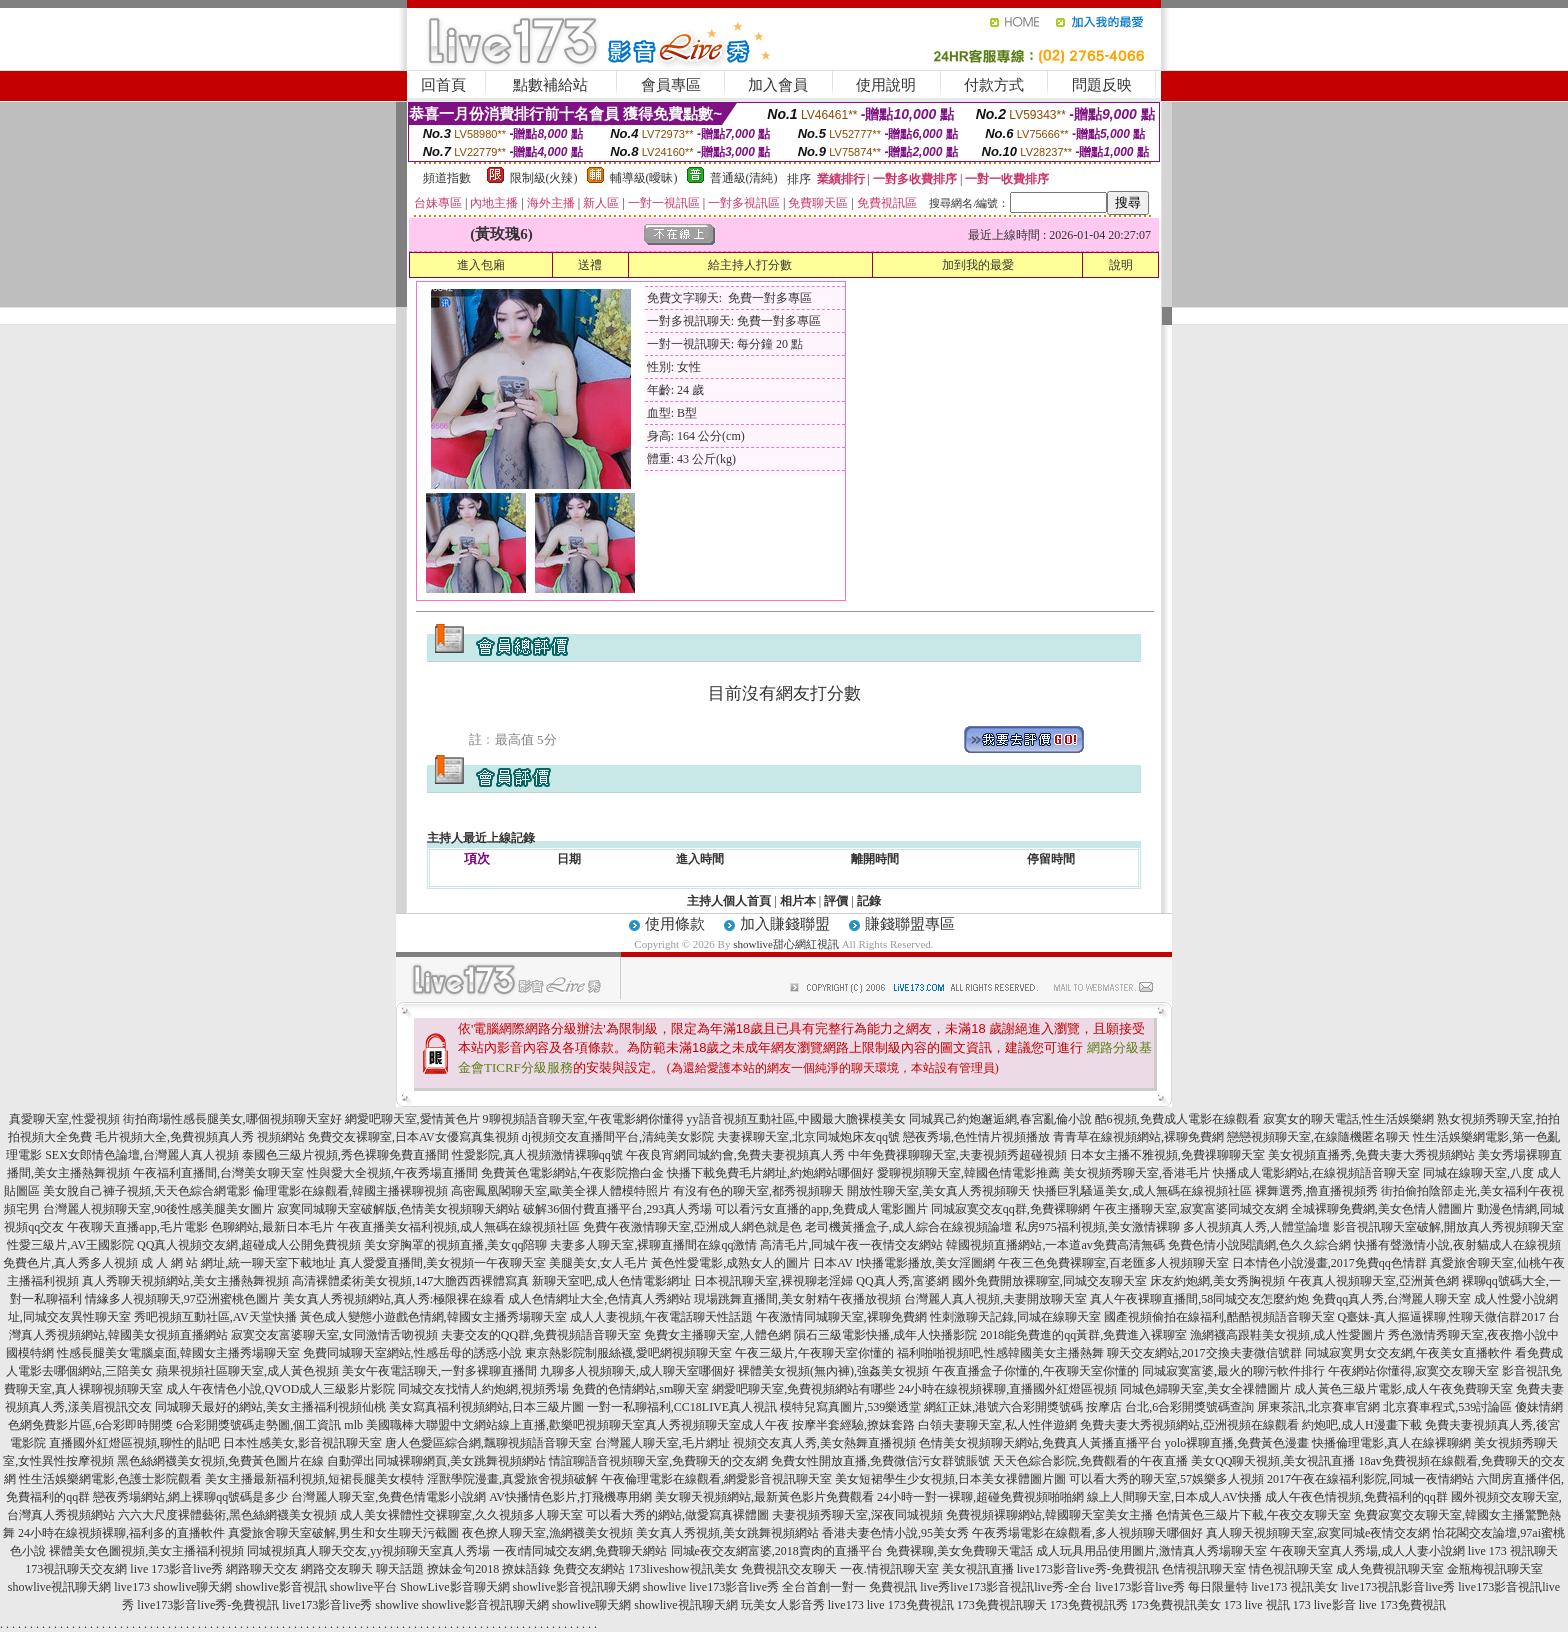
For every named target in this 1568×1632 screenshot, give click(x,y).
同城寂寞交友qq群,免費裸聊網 (1010, 1209)
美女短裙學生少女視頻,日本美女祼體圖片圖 (950, 1479)
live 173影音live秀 (176, 1569)
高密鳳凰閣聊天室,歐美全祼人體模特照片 (560, 1191)
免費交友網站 (589, 1569)
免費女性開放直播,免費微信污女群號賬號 (880, 1461)
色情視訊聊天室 (1204, 1569)
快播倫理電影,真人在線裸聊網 (1391, 1443)
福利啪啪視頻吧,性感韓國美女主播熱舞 (1000, 1353)
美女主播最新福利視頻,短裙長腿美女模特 (314, 1479)
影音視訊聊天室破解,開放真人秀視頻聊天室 (1448, 1227)
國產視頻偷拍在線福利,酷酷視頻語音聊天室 (1219, 1317)
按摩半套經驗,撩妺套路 (853, 1425)
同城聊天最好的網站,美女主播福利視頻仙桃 (270, 1407)
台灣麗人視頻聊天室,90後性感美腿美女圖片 (158, 1209)
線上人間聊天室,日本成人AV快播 (1174, 1497)
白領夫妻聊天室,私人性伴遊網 (997, 1425)
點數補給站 (550, 85)
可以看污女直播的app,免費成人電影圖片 (821, 1209)
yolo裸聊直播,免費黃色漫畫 (1237, 1443)
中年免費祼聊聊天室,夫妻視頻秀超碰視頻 (957, 1155)
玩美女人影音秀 (783, 1605)
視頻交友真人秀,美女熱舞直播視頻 (824, 1443)
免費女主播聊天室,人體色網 (717, 1335)
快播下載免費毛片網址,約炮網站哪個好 (770, 1173)
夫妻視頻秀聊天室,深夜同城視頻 (857, 1515)
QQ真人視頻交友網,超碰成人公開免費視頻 (249, 1245)
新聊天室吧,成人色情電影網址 (611, 1281)
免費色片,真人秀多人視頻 (70, 1263)
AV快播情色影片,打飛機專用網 (570, 1497)
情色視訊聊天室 (1291, 1569)
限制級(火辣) (544, 178)
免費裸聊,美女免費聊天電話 (959, 1551)
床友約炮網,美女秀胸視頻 (1217, 1281)
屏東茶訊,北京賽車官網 (1318, 1407)
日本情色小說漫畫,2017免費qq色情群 (1329, 1263)
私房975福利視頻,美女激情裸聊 (1097, 1227)
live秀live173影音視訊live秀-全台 (1006, 1587)
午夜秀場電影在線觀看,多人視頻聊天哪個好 (1087, 1533)
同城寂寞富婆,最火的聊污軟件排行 (1233, 1371)
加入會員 (778, 85)
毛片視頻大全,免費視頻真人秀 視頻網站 (200, 1137)
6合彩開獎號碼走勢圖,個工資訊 (258, 1425)
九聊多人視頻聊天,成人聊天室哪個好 (637, 1371)
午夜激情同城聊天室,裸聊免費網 (841, 1317)
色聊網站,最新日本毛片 (272, 1227)
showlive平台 (363, 1587)
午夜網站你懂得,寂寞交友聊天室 (1413, 1371)
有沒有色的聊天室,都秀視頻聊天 (758, 1191)
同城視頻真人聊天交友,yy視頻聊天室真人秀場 (368, 1551)
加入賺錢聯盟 (785, 924)
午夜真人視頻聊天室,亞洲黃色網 (1373, 1281)
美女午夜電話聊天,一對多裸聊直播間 (439, 1371)
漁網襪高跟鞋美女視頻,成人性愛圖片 (1287, 1335)
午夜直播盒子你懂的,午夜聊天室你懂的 (1035, 1371)
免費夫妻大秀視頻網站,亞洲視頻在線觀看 (1189, 1425)
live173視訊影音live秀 (1398, 1587)
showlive (664, 1587)
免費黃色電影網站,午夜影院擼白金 (572, 1173)
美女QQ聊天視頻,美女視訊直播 (1273, 1461)
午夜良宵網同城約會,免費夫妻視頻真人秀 (735, 1155)
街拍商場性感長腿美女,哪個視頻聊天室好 (232, 1119)
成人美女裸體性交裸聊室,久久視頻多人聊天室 (461, 1515)
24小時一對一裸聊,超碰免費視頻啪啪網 (980, 1497)
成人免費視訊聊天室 (1390, 1569)
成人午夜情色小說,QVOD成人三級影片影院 (281, 1389)
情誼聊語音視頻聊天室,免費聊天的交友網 (658, 1461)
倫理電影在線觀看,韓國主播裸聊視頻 (350, 1191)
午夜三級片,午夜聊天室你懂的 (814, 1353)
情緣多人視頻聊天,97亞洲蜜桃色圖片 (182, 1299)
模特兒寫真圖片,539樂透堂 (850, 1407)
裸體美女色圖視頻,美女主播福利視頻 (146, 1551)
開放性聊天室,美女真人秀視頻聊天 (938, 1191)
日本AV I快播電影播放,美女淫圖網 (904, 1263)
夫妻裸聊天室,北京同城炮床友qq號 (808, 1137)
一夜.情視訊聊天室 (889, 1569)
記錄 (869, 901)
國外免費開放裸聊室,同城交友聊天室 (1049, 1281)
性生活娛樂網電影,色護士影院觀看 (110, 1479)
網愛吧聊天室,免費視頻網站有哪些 (803, 1389)
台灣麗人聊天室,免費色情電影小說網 (388, 1497)
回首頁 (443, 85)
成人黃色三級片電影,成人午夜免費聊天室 (1403, 1389)
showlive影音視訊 (280, 1587)
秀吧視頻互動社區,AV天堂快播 (215, 1317)
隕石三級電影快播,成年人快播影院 (885, 1335)
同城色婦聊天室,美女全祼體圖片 (1205, 1389)
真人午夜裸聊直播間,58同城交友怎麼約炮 (1199, 1299)
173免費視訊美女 (1176, 1605)
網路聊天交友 (262, 1569)
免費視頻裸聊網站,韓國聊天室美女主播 (1049, 1515)
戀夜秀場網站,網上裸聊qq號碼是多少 (190, 1497)
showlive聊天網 (192, 1587)
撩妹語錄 (526, 1569)
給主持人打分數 (750, 265)
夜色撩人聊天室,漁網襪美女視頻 (547, 1533)
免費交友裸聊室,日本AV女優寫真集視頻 (413, 1137)
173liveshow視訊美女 (682, 1569)
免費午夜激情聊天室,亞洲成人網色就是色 (692, 1227)
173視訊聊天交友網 (76, 1569)
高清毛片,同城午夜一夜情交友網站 (851, 1245)
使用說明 (886, 85)
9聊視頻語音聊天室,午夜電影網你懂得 (583, 1119)
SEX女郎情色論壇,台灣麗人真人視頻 (142, 1155)
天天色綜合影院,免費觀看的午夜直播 (1090, 1461)
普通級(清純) (744, 178)
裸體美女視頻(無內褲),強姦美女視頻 (833, 1371)
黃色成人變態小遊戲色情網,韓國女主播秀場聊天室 (433, 1317)
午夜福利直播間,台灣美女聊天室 (218, 1173)
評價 (836, 901)
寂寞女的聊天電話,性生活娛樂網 (1348, 1119)
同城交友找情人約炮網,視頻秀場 (483, 1389)
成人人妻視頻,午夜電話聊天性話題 (661, 1317)
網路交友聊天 (337, 1569)
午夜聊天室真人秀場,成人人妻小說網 (1367, 1551)
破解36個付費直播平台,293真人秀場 (617, 1209)
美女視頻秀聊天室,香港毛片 (1136, 1173)
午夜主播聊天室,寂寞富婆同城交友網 (1190, 1209)
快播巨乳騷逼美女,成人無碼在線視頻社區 (1142, 1191)
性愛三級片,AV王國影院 (70, 1245)
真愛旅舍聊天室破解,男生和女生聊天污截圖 (343, 1533)
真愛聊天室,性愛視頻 (64, 1119)
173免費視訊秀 (1089, 1605)
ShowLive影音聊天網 (454, 1587)
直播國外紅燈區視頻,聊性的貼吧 (134, 1443)
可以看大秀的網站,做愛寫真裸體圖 (677, 1515)
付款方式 (994, 85)
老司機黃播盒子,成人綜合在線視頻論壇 (908, 1227)
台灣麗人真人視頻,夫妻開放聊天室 (995, 1299)
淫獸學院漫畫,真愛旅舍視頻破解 (512, 1479)
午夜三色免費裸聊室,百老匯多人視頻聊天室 (1113, 1263)
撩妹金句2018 (463, 1569)
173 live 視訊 (1257, 1605)
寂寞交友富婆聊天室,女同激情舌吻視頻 (334, 1335)
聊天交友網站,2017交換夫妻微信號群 (1204, 1353)
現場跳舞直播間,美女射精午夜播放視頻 (797, 1299)
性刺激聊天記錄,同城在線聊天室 (1015, 1317)
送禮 (590, 265)
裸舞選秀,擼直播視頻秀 (1316, 1191)
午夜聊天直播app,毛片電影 (137, 1227)
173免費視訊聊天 (1002, 1605)
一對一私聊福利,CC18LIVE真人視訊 (682, 1407)
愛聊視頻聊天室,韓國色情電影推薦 (968, 1173)
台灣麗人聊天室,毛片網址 (662, 1443)
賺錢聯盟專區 (910, 924)
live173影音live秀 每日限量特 (1171, 1587)
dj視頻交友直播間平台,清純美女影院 (618, 1137)
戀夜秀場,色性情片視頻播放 (976, 1137)
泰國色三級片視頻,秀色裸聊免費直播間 (345, 1155)
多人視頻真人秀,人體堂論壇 (1256, 1227)
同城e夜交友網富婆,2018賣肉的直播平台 (777, 1551)
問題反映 (1102, 85)
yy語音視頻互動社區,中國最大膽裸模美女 (796, 1119)
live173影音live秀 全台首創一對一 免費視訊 (803, 1587)
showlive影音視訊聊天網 (576, 1587)
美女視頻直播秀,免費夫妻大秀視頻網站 (1371, 1155)
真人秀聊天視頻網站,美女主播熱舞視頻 (185, 1281)
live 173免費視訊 (910, 1605)
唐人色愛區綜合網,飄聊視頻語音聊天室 (488, 1443)
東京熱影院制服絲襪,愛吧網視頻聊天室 (628, 1353)
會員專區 (671, 85)
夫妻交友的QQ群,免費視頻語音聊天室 (541, 1335)
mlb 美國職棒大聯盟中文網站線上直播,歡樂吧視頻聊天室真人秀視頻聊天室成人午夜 (566, 1425)
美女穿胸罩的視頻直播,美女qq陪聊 (455, 1245)
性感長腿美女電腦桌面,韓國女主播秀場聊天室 (178, 1353)
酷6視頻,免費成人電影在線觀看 (1177, 1119)
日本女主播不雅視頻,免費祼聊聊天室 (1167, 1155)
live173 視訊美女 (1294, 1587)
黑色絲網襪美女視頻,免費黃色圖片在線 (220, 1461)
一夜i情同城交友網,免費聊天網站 (580, 1551)
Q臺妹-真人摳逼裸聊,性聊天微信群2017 (1442, 1317)
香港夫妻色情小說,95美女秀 (895, 1533)
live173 (132, 1587)
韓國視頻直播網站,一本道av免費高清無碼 (1055, 1245)
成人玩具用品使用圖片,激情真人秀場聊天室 (1151, 1551)
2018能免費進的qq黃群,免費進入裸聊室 (1083, 1335)
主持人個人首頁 (729, 901)
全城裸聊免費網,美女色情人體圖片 (1382, 1209)
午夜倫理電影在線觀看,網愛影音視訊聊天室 (716, 1479)
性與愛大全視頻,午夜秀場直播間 (392, 1173)
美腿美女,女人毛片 (598, 1263)
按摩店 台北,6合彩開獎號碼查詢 (1170, 1407)
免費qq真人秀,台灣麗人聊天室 (1391, 1299)
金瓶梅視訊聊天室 (1495, 1569)
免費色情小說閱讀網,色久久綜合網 (1259, 1245)
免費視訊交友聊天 (789, 1569)
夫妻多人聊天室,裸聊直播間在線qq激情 (653, 1245)
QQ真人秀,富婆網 (902, 1281)
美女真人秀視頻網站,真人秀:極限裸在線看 (394, 1299)
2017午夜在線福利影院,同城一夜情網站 (1370, 1479)
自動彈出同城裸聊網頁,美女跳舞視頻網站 (436, 1461)
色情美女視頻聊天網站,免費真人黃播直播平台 (1040, 1443)
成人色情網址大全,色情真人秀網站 (599, 1299)
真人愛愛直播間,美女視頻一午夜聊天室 (442, 1263)
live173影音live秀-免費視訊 (1088, 1569)
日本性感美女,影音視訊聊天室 (302, 1443)
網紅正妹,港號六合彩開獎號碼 (1003, 1407)
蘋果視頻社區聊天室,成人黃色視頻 (247, 1371)
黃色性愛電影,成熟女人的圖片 (730, 1263)
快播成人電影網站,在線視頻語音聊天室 (1316, 1173)
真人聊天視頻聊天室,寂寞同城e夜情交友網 (1318, 1533)
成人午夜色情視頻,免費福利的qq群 (1356, 1497)
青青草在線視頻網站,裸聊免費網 (1138, 1137)
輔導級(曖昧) (644, 178)
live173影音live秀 (327, 1605)
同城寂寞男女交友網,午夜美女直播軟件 (1408, 1353)
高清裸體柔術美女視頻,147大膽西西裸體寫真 (410, 1281)
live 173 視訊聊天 (1513, 1551)
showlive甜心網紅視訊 (786, 944)
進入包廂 (481, 265)
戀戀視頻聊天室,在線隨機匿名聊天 (1318, 1137)
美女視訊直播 (978, 1569)
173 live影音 (1324, 1605)
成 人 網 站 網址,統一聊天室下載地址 (238, 1263)
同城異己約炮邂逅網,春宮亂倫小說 (1000, 1119)
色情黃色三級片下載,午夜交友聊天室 (1253, 1515)
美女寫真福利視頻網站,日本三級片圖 (486, 1407)
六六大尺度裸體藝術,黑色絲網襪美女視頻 (227, 1515)
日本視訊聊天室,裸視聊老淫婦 (773, 1281)
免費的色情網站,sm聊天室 (640, 1389)
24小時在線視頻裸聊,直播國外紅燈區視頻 (1007, 1389)
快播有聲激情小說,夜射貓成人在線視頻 (1457, 1245)
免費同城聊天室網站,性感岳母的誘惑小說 (412, 1353)
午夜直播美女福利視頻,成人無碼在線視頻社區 (458, 1227)
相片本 (798, 901)
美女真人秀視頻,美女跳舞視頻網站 (727, 1533)
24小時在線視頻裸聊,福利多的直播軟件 (121, 1533)
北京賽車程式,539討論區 (1447, 1407)
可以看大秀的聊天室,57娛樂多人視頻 (1166, 1479)
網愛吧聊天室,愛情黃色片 (412, 1119)
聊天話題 (400, 1569)
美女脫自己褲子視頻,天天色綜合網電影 (146, 1191)
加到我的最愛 (978, 265)
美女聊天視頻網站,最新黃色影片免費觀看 (764, 1497)
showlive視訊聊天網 (59, 1587)
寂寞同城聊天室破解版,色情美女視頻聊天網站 (398, 1209)
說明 (1121, 265)
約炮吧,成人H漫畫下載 (1362, 1425)
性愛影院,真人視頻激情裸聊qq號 (537, 1155)
